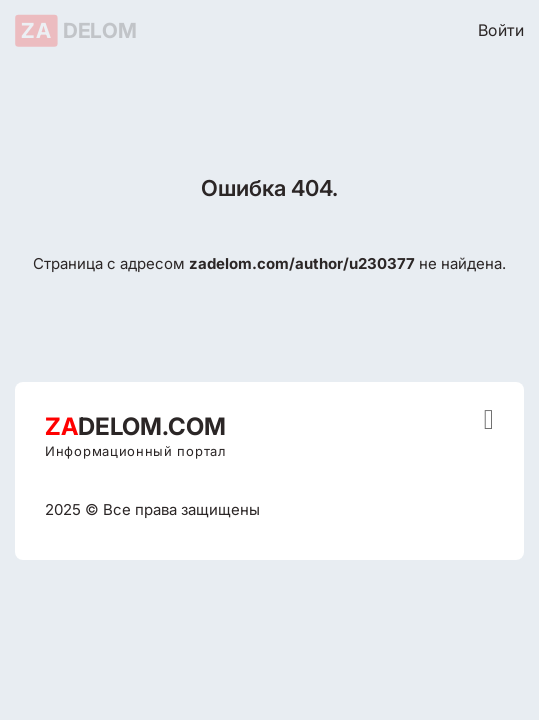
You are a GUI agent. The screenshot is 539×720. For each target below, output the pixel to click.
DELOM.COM (135, 426)
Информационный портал (135, 451)
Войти (501, 29)
